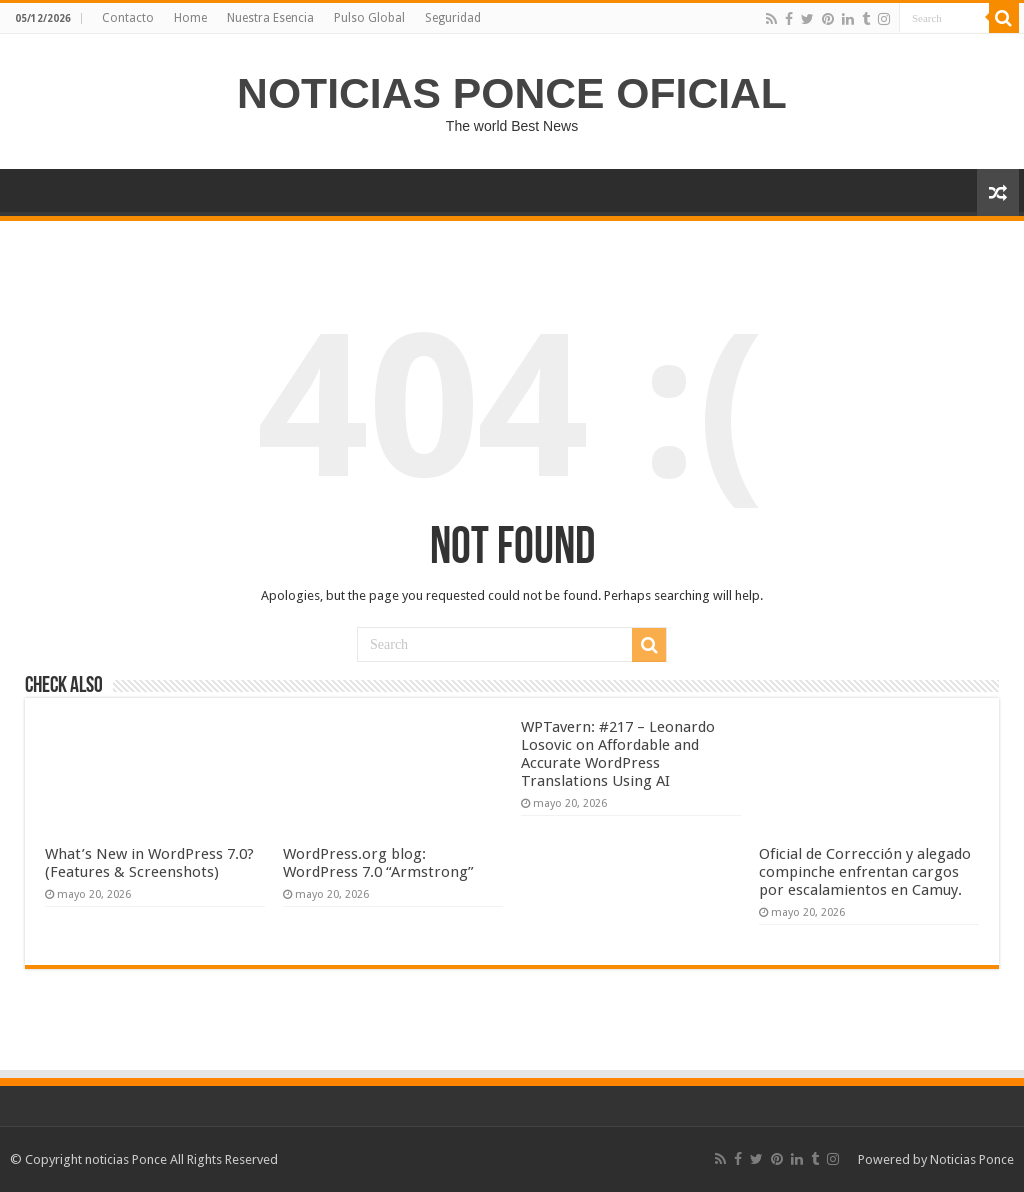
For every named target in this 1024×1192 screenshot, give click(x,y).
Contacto (128, 18)
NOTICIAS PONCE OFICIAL (512, 93)
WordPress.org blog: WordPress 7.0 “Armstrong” (378, 863)
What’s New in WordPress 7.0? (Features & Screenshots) (149, 863)
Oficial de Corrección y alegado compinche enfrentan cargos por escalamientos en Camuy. (865, 872)
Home (190, 18)
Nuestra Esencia (270, 18)
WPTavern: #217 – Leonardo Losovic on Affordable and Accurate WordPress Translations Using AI (618, 754)
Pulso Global (369, 18)
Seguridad (453, 18)
